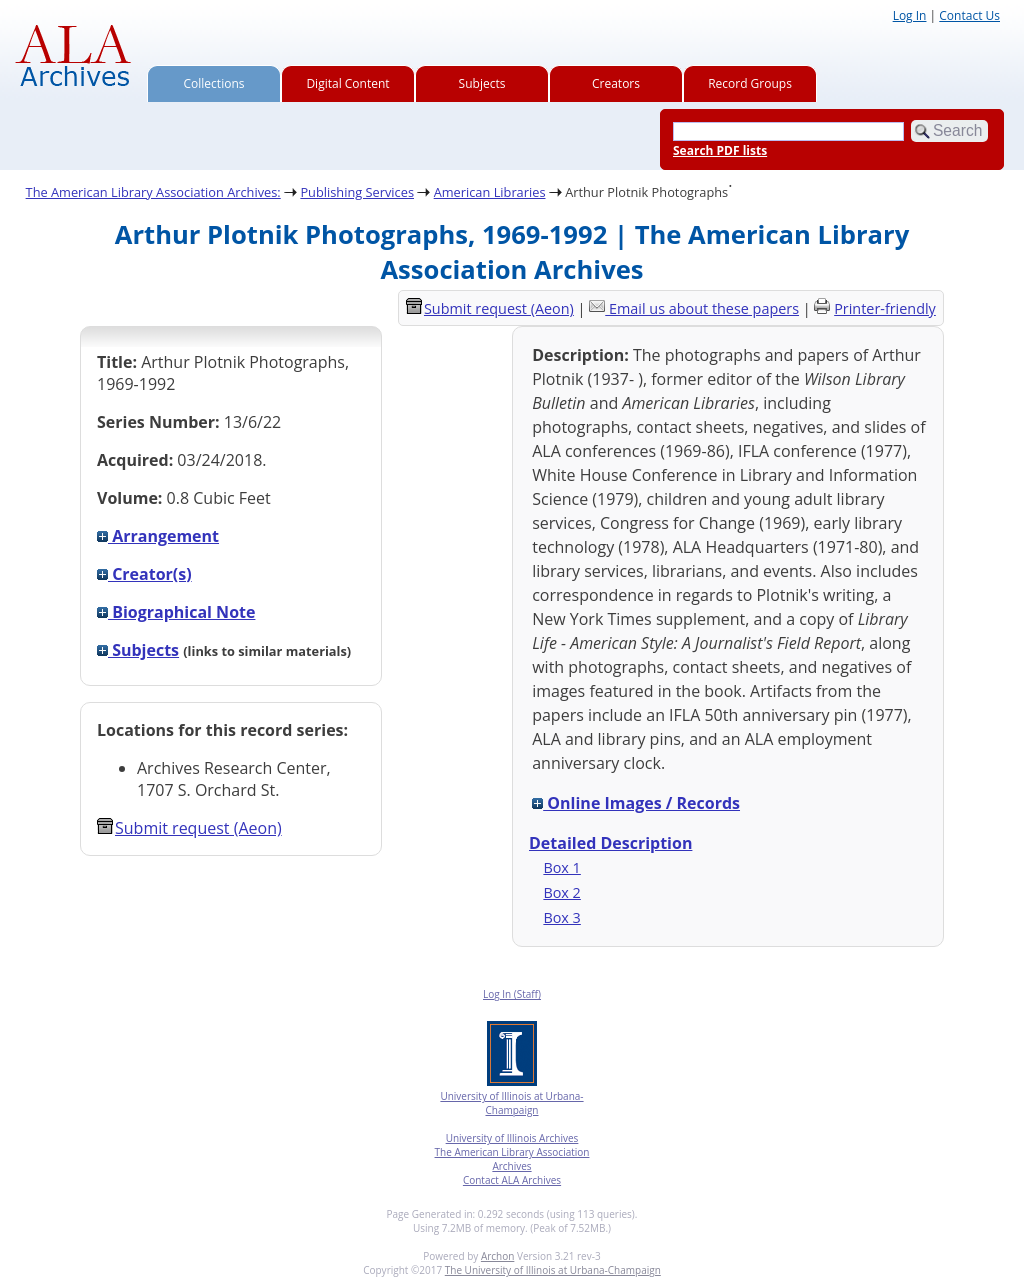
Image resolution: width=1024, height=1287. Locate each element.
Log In (910, 15)
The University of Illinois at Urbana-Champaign (553, 1270)
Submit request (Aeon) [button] (189, 828)
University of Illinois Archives (512, 1138)
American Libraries (490, 192)
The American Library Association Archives (512, 1159)
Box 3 (561, 917)
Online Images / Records (636, 803)
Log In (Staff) (512, 994)
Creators (616, 83)
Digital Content (347, 83)
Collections (214, 83)
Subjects (482, 83)
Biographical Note (176, 612)
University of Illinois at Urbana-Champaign (511, 1103)
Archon (497, 1256)
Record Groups (750, 83)
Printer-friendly (885, 308)
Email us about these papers (704, 308)
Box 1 (561, 867)
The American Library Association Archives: (153, 192)
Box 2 (561, 892)
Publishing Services (357, 192)
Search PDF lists (720, 150)
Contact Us (969, 15)
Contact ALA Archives (512, 1180)
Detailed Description (610, 843)
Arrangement (158, 536)
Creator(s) (144, 574)
